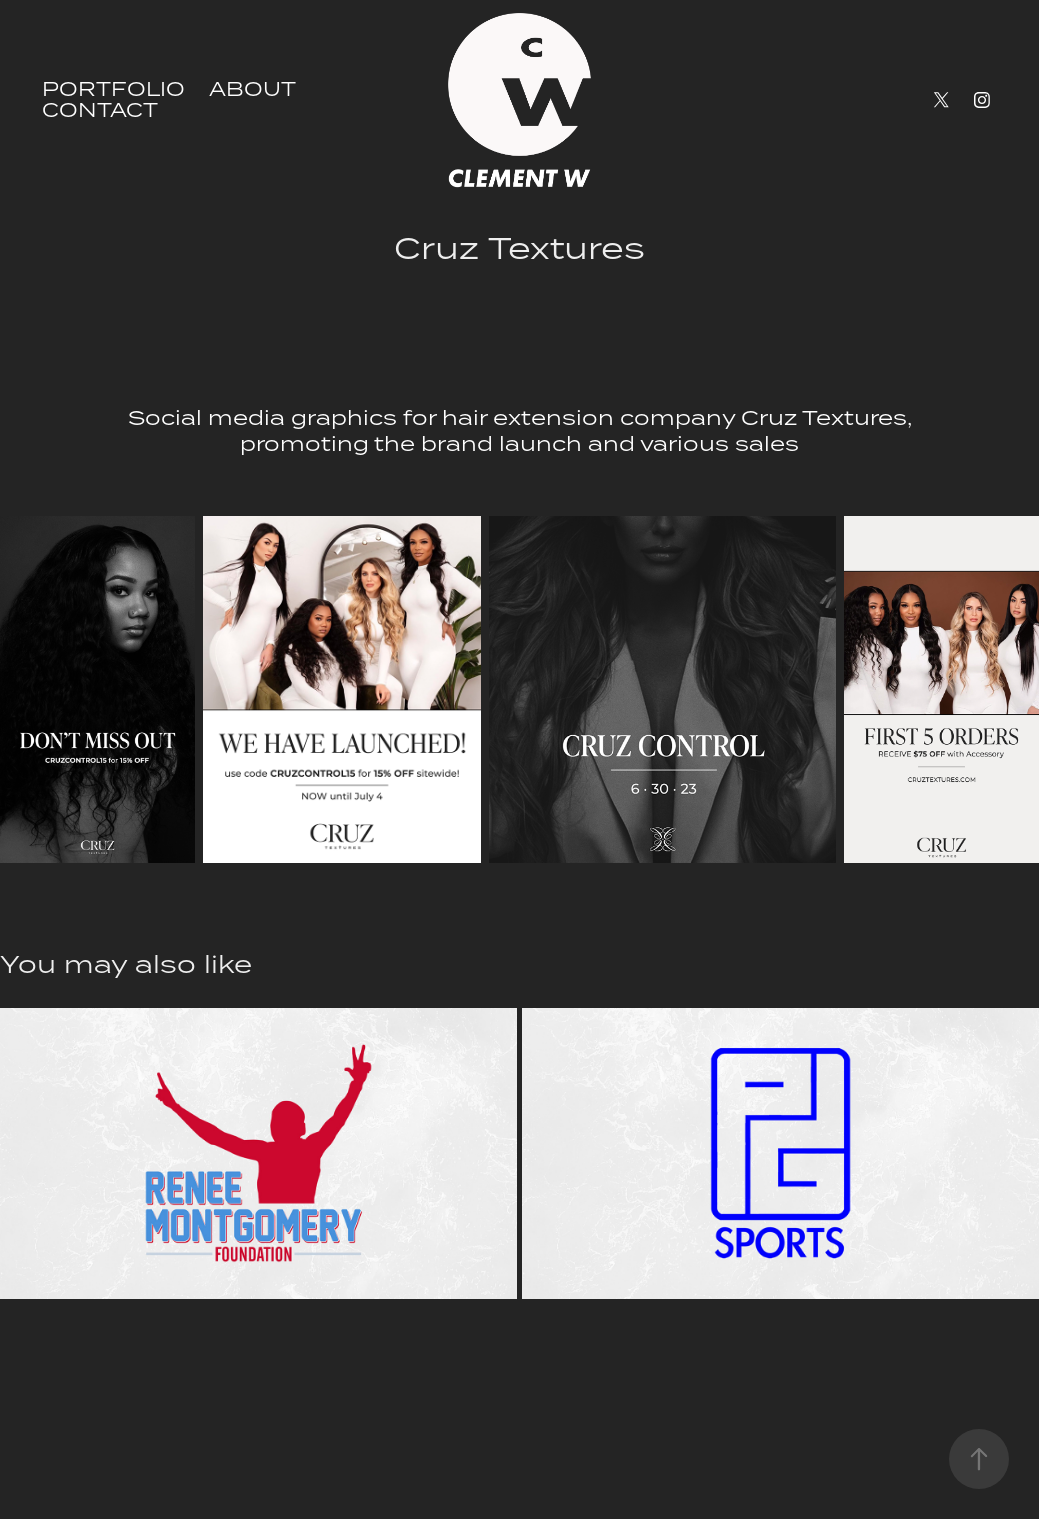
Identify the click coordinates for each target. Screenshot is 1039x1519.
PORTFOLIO (113, 88)
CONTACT (100, 109)
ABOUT (252, 88)
